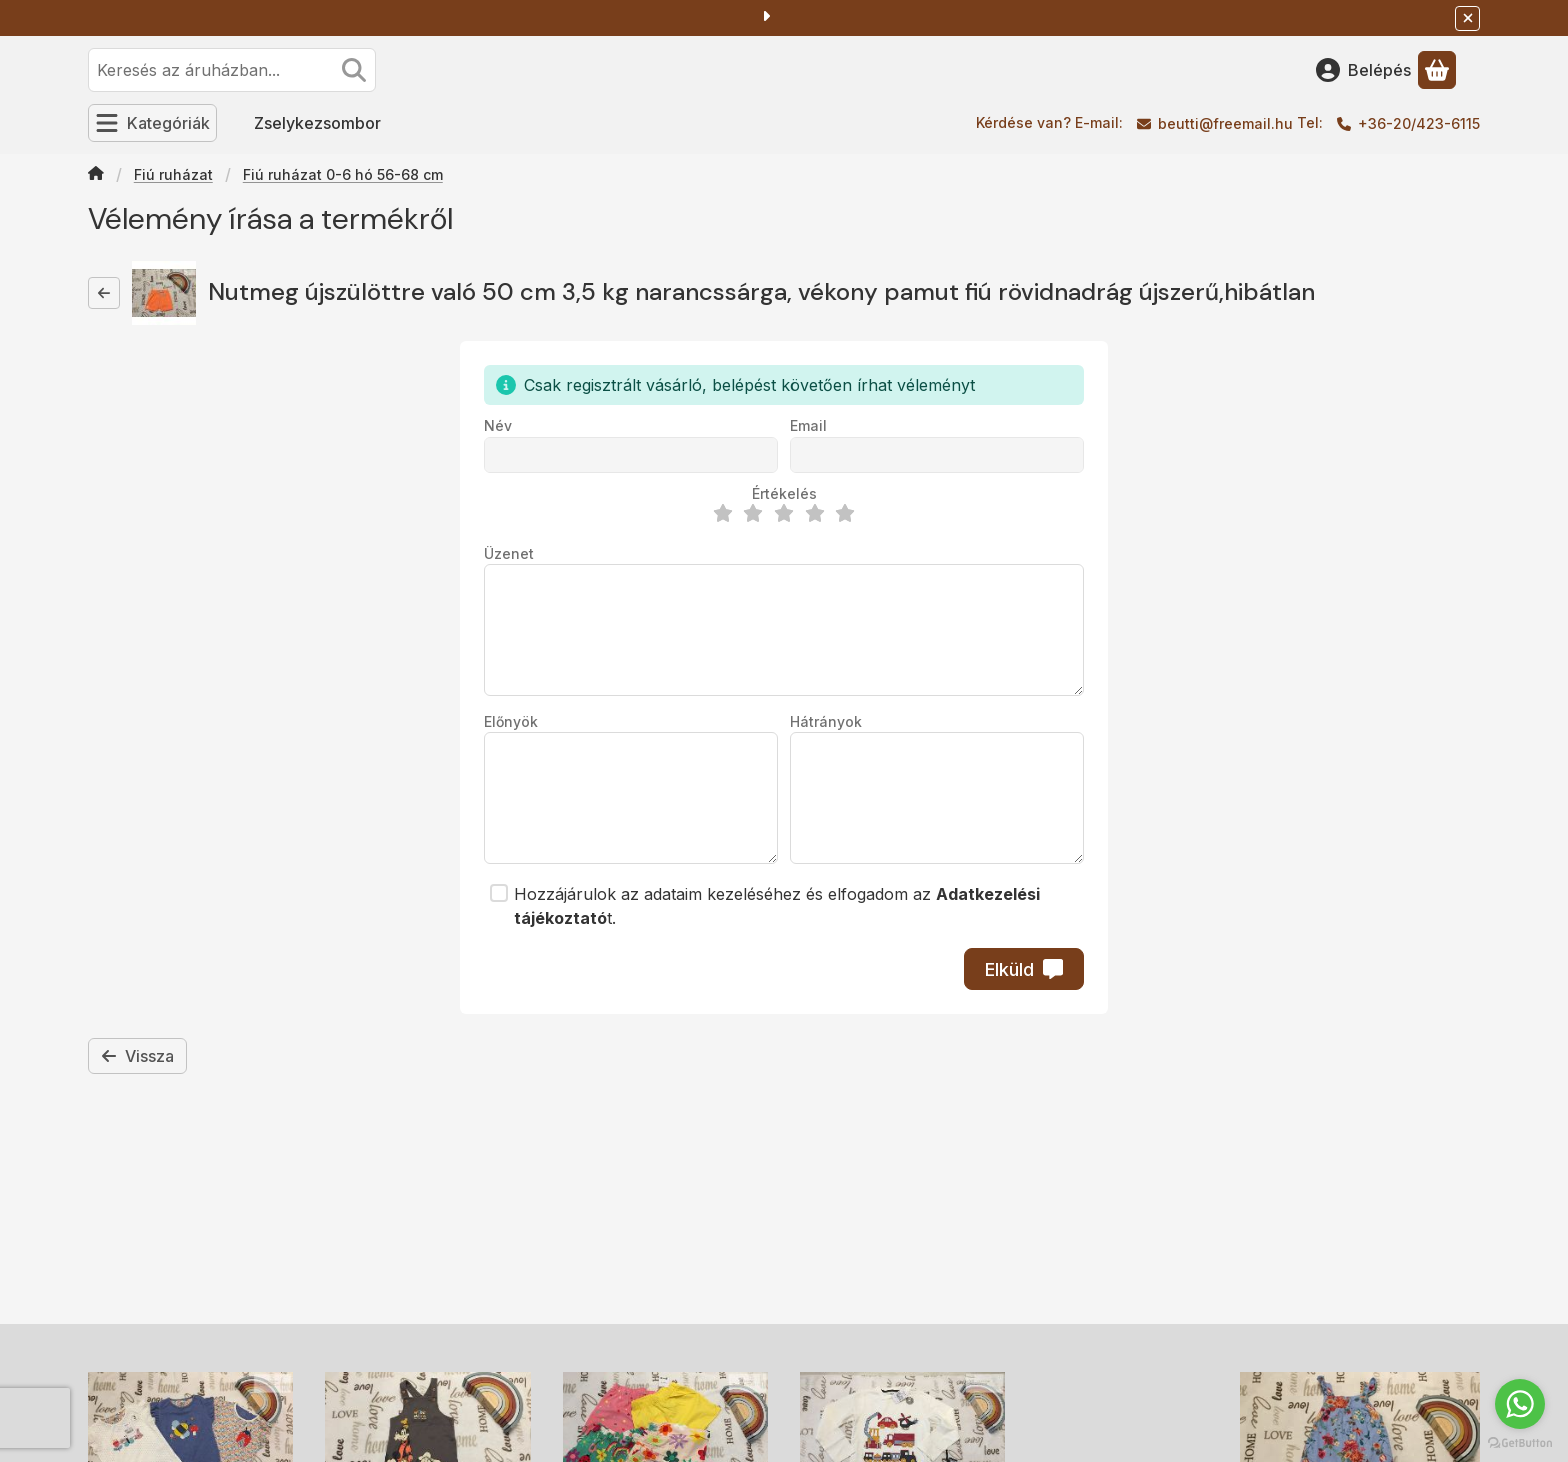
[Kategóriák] (152, 123)
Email (808, 425)
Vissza (137, 1056)
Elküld (1024, 969)
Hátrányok (826, 721)
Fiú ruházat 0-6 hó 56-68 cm (343, 174)
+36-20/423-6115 (1419, 123)
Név (498, 425)
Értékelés (784, 493)
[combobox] (232, 70)
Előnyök (511, 721)
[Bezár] (1467, 18)
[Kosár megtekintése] (1437, 70)
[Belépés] (1363, 70)
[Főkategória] (96, 175)
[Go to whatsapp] (1520, 1404)
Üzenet (509, 553)
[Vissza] (104, 293)
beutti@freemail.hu (1225, 123)
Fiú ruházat (173, 174)
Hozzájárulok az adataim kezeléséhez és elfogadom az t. (777, 906)
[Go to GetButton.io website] (1520, 1442)
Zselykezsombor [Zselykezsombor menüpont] (317, 123)
